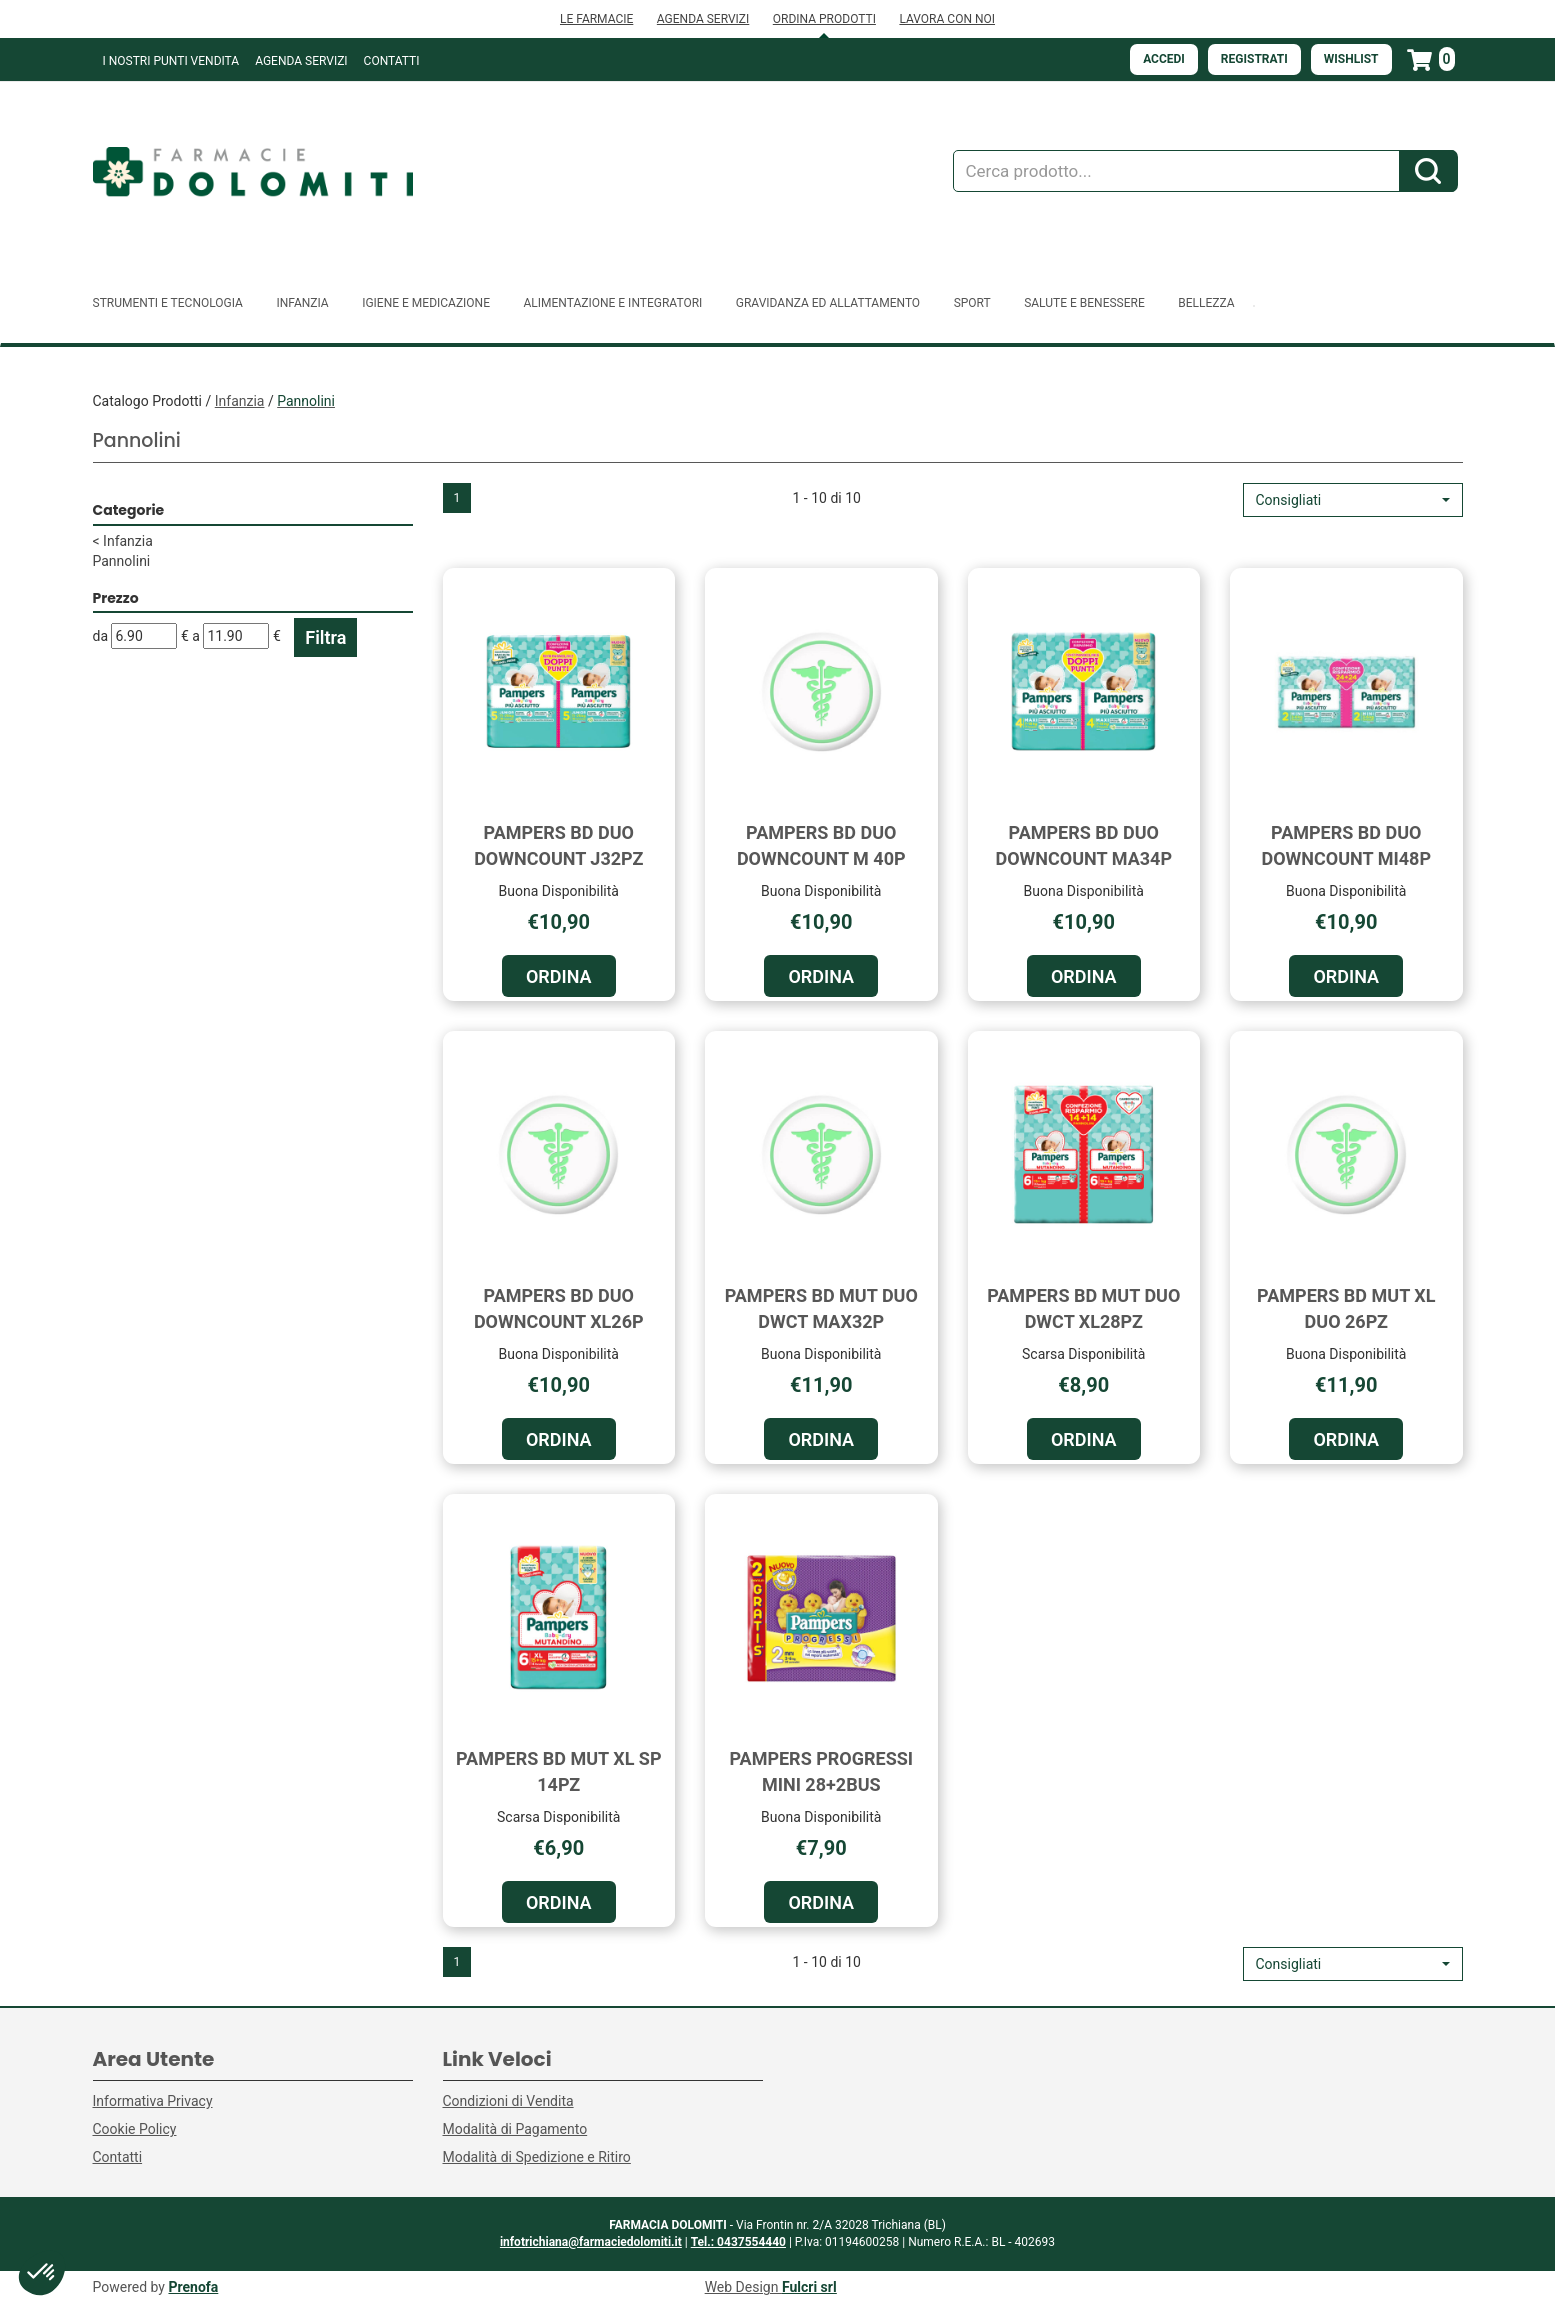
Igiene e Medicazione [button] (426, 303)
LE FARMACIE (596, 19)
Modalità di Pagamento (515, 2129)
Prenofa (193, 2287)
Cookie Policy (135, 2129)
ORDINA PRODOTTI (824, 19)
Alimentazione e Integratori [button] (612, 303)
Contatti (392, 61)
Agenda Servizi (301, 61)
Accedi (1164, 59)
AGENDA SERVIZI (703, 19)
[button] (1353, 500)
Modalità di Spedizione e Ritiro (537, 2157)
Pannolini (122, 561)
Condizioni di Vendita (508, 2101)
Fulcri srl (809, 2287)
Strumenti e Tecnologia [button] (168, 303)
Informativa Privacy (153, 2101)
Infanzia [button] (302, 303)
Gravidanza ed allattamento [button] (828, 303)
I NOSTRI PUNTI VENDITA (171, 61)
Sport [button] (972, 303)
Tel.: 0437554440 (738, 2242)
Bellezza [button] (1206, 303)
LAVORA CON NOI (947, 19)
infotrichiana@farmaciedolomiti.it (591, 2242)
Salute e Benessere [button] (1084, 303)
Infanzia (240, 401)
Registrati (1254, 59)
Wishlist (1351, 59)
